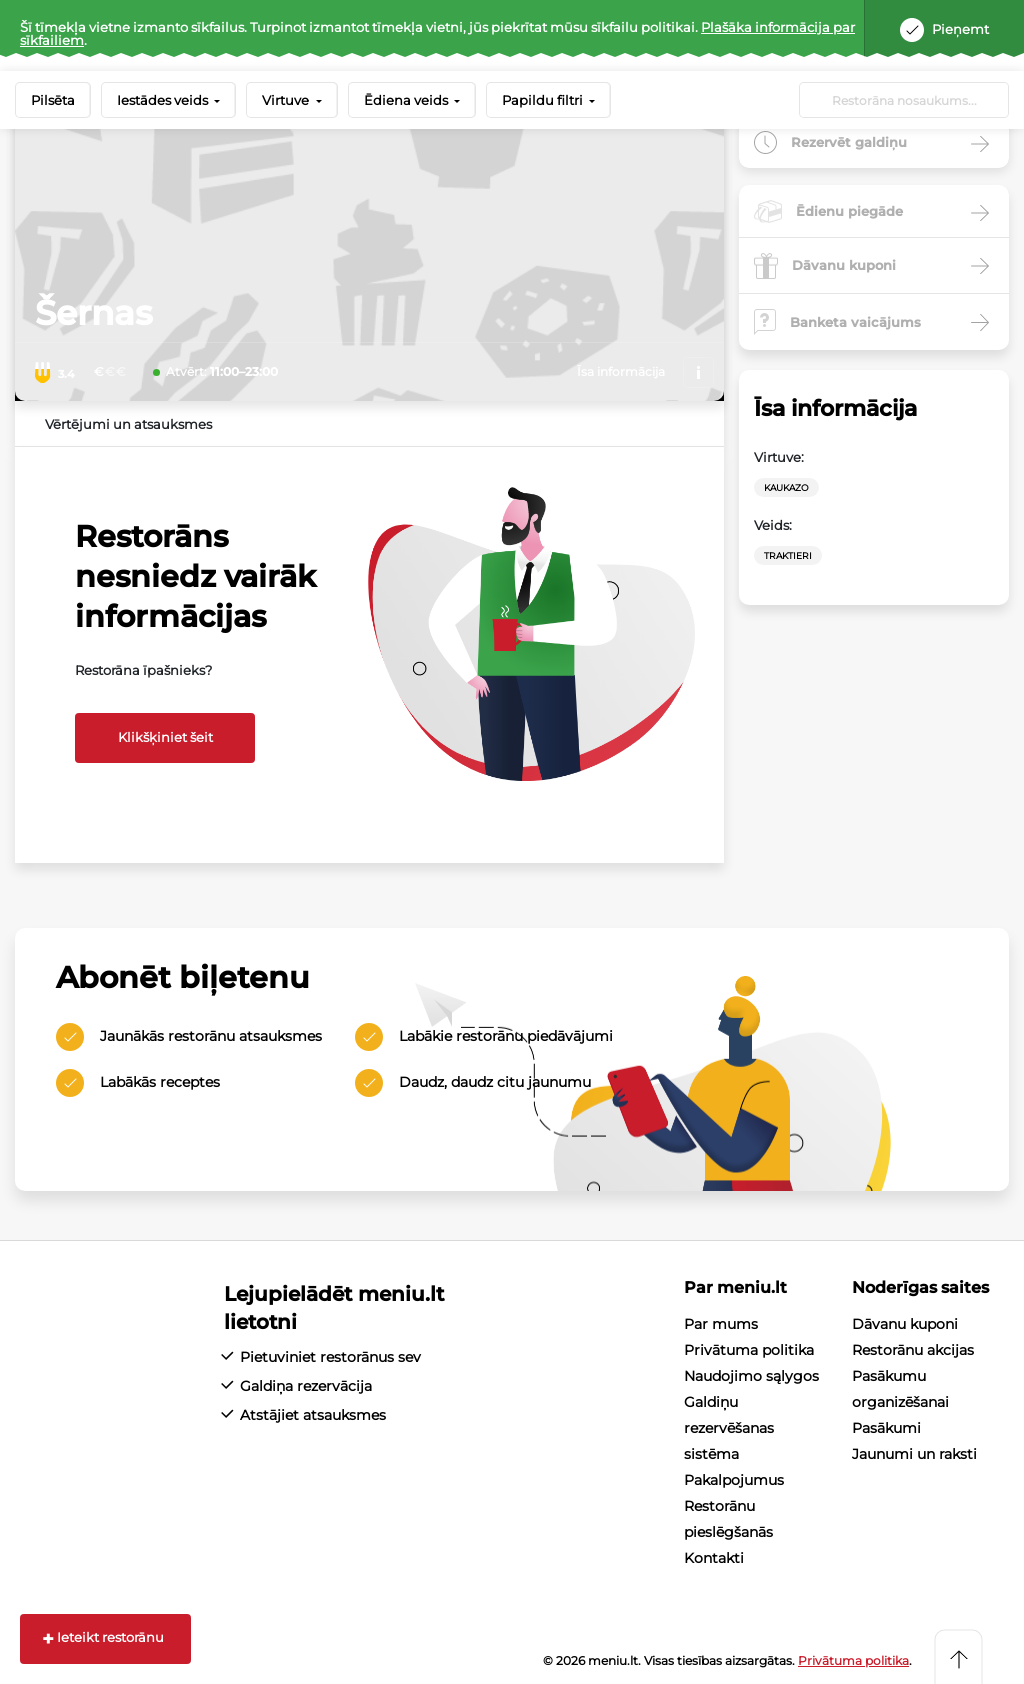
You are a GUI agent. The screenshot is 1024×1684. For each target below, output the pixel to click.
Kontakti (714, 1558)
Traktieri (788, 555)
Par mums (721, 1324)
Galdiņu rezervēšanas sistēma (729, 1428)
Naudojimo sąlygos (751, 1376)
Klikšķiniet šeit (165, 737)
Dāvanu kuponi (905, 1324)
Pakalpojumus (734, 1480)
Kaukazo (786, 487)
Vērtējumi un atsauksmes (128, 424)
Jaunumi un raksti (914, 1454)
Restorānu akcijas (913, 1350)
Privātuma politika (749, 1350)
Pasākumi (886, 1428)
